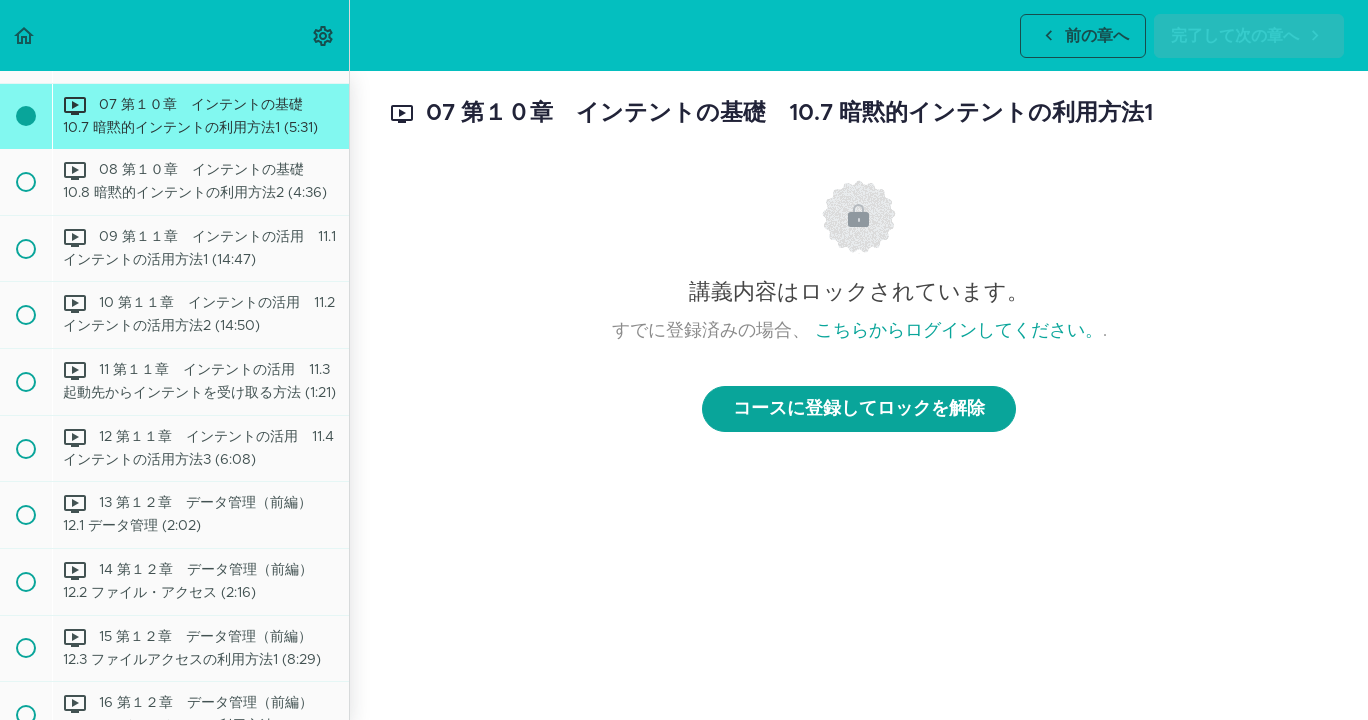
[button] (25, 35)
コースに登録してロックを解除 (859, 409)
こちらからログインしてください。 (959, 331)
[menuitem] (324, 35)
